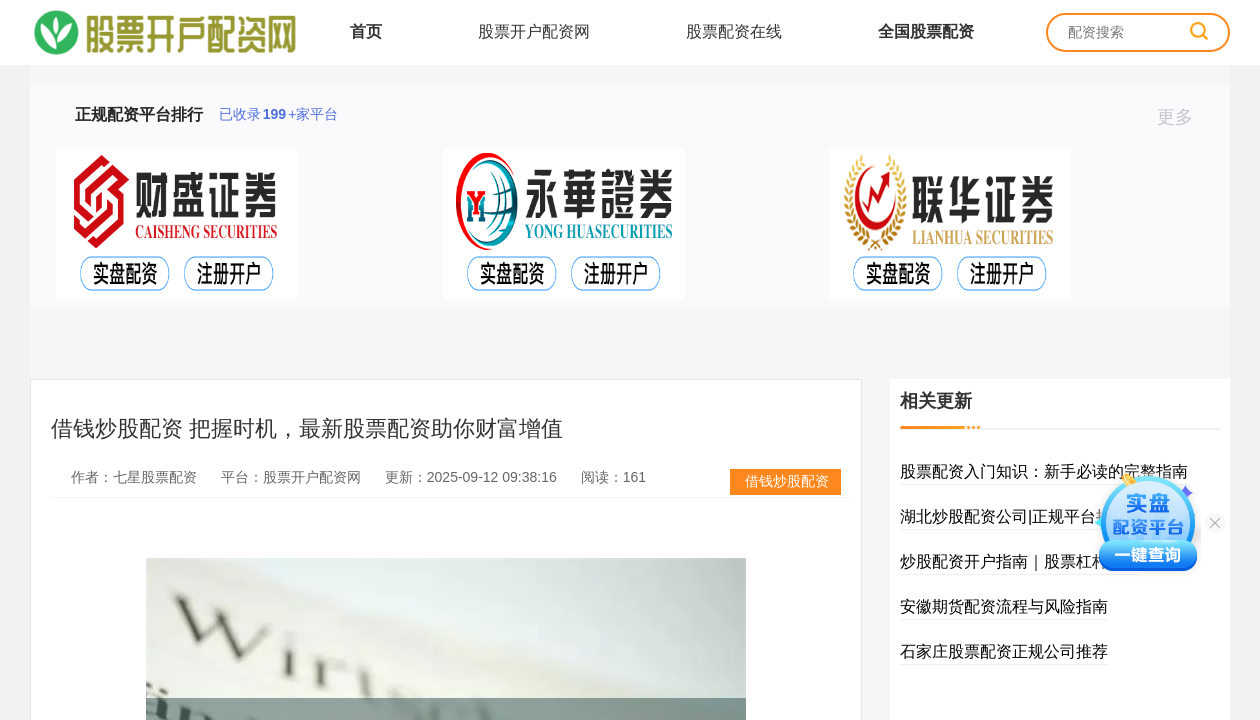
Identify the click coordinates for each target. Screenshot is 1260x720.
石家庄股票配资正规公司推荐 (1004, 651)
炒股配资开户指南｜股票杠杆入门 (1020, 561)
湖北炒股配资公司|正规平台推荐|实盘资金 (1048, 516)
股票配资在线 (734, 31)
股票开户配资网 (534, 31)
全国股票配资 (926, 31)
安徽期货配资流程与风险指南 (1004, 606)
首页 (366, 31)
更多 (1183, 117)
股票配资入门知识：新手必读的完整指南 (1044, 471)
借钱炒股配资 (787, 481)
